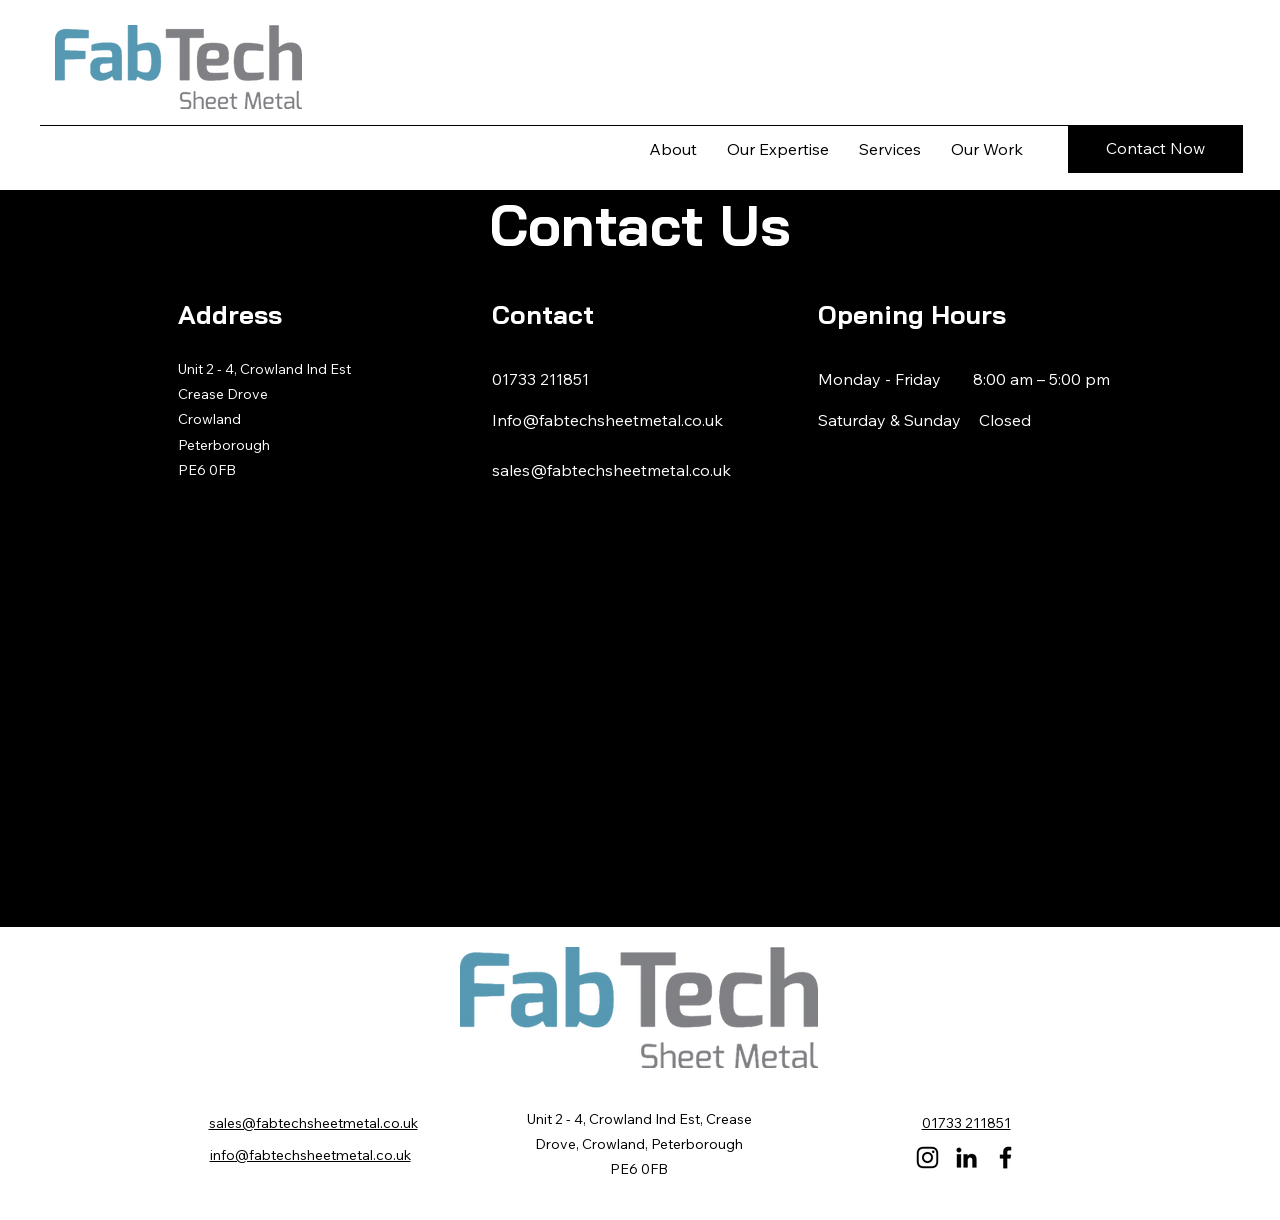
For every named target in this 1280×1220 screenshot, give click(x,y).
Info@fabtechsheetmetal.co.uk (607, 420)
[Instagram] (927, 1157)
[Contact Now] (1155, 149)
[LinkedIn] (966, 1157)
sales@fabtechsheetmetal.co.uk (611, 470)
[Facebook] (1005, 1157)
